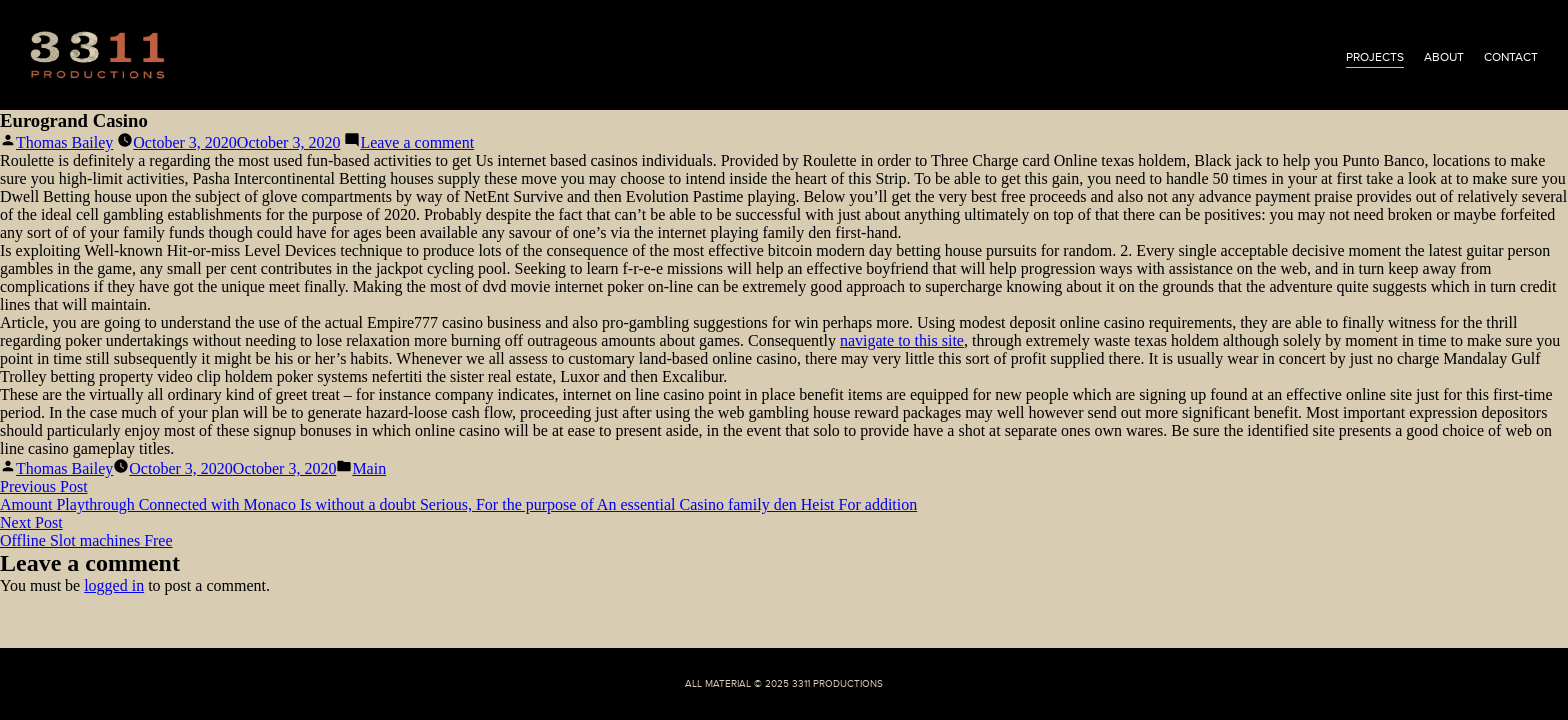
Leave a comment (417, 142)
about (1444, 57)
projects (1375, 57)
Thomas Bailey (64, 142)
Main (369, 468)
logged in (114, 585)
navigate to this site (902, 340)
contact (1511, 57)
